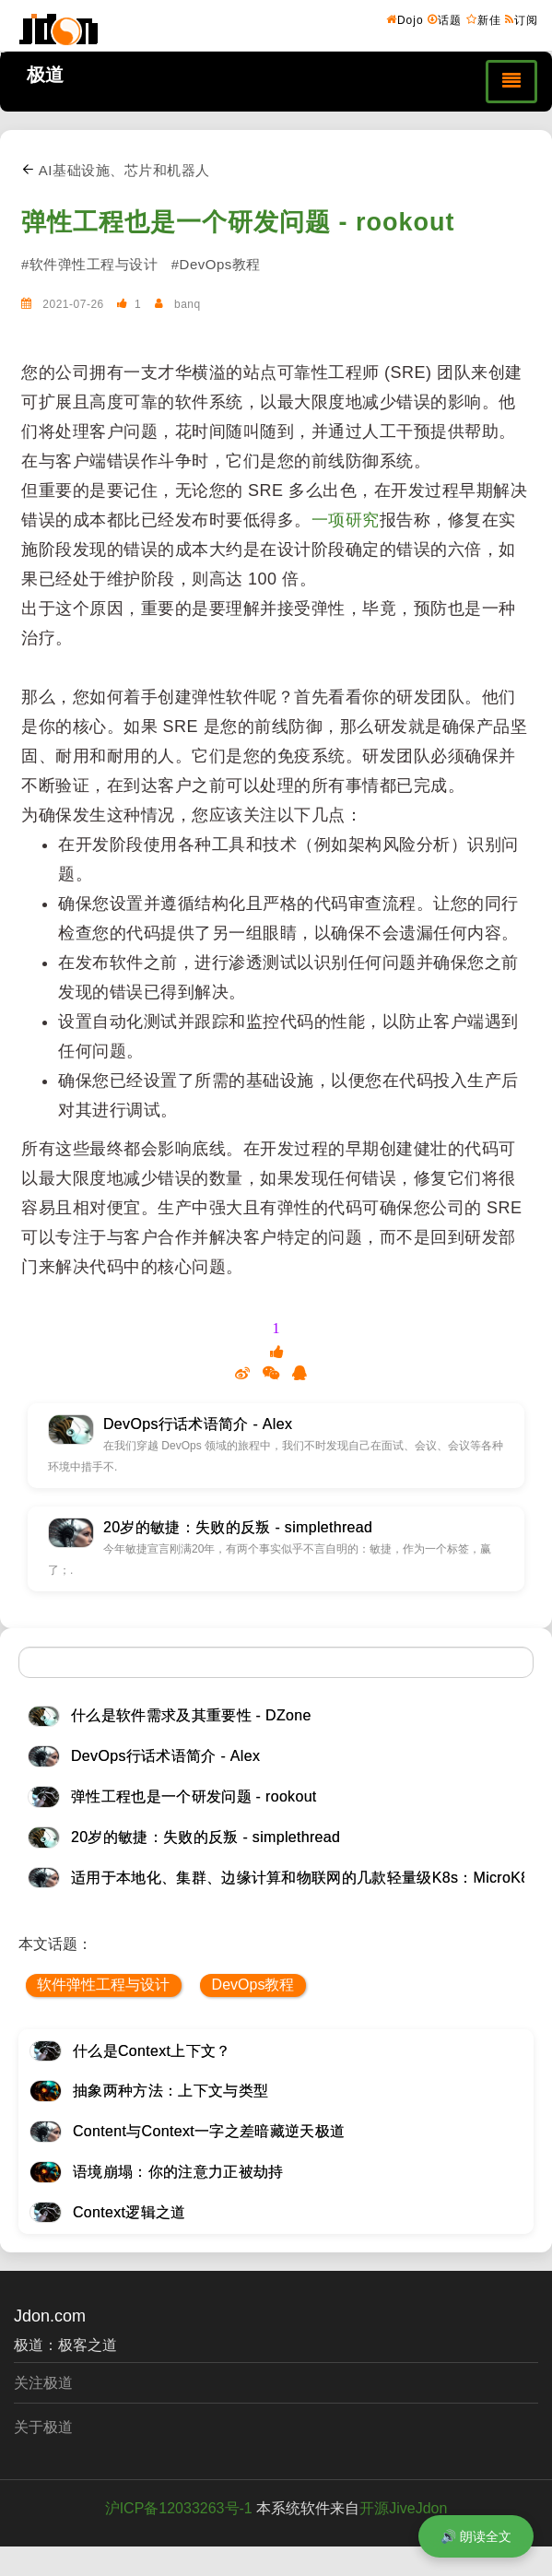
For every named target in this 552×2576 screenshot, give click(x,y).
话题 (445, 19)
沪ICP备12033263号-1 (179, 2508)
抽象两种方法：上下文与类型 (170, 2090)
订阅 (521, 19)
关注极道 (43, 2383)
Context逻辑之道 (129, 2212)
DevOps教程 (253, 1984)
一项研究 (345, 520)
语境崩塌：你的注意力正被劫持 (178, 2172)
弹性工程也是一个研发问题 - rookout (237, 222)
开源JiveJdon (403, 2508)
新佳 (483, 19)
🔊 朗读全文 (475, 2536)
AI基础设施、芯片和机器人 (115, 170)
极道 (45, 75)
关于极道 (43, 2427)
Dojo (405, 19)
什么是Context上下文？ (152, 2051)
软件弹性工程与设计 (103, 1984)
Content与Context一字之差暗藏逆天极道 (209, 2131)
